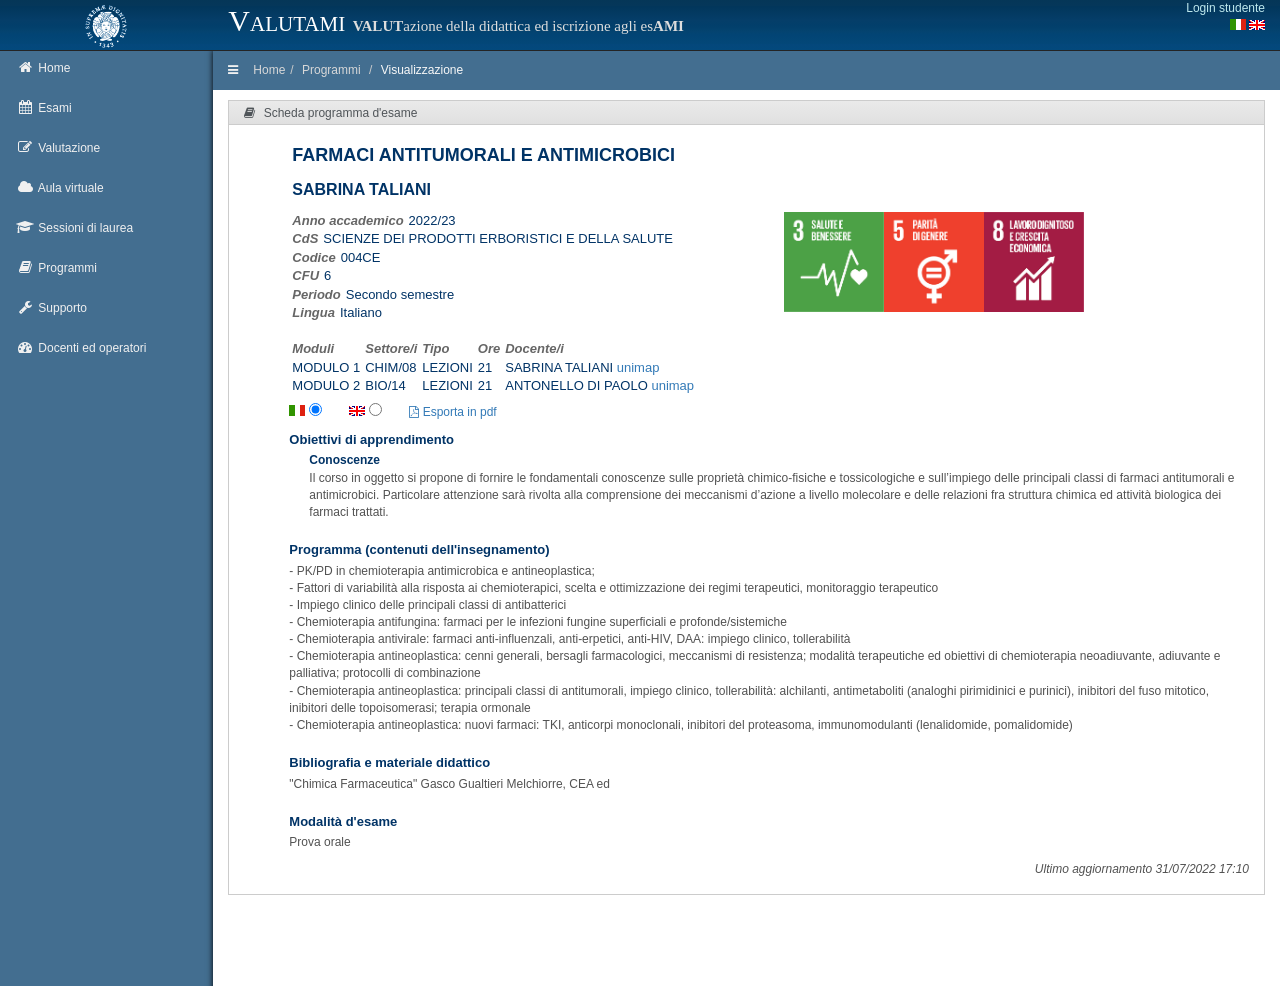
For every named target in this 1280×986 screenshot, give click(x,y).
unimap (638, 367)
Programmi (331, 70)
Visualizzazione (422, 70)
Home (269, 70)
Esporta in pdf (452, 412)
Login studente (1225, 8)
